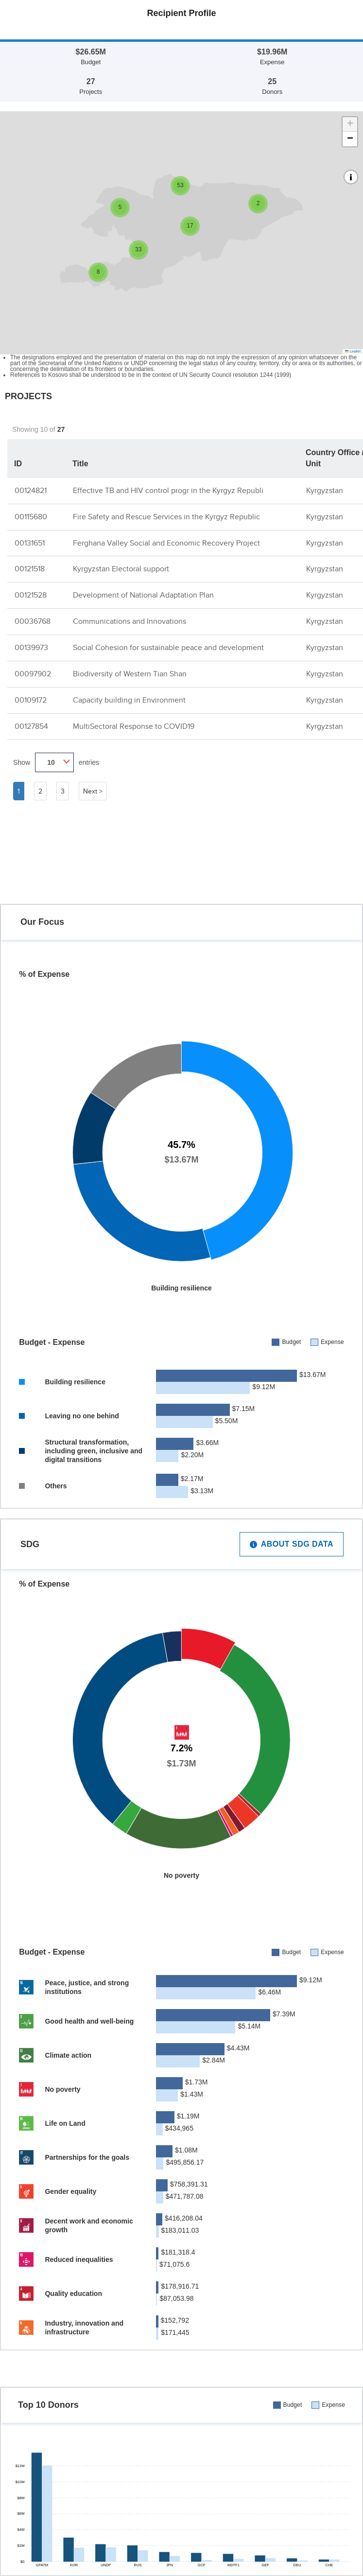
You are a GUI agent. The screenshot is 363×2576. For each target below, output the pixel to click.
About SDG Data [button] (292, 1548)
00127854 (31, 726)
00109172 (31, 700)
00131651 (30, 542)
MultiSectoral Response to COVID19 (133, 726)
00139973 (31, 647)
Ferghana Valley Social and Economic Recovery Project (166, 542)
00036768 (33, 621)
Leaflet (353, 351)
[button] (258, 203)
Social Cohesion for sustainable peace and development (168, 647)
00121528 (31, 594)
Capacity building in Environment (129, 700)
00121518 (30, 568)
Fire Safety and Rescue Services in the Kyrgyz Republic (166, 516)
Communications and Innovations (129, 621)
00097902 (33, 673)
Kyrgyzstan (324, 490)
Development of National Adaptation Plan (143, 594)
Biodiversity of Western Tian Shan (130, 673)
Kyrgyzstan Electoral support (121, 568)
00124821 (31, 490)
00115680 (31, 516)
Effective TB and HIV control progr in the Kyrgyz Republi (168, 490)
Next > (93, 791)
